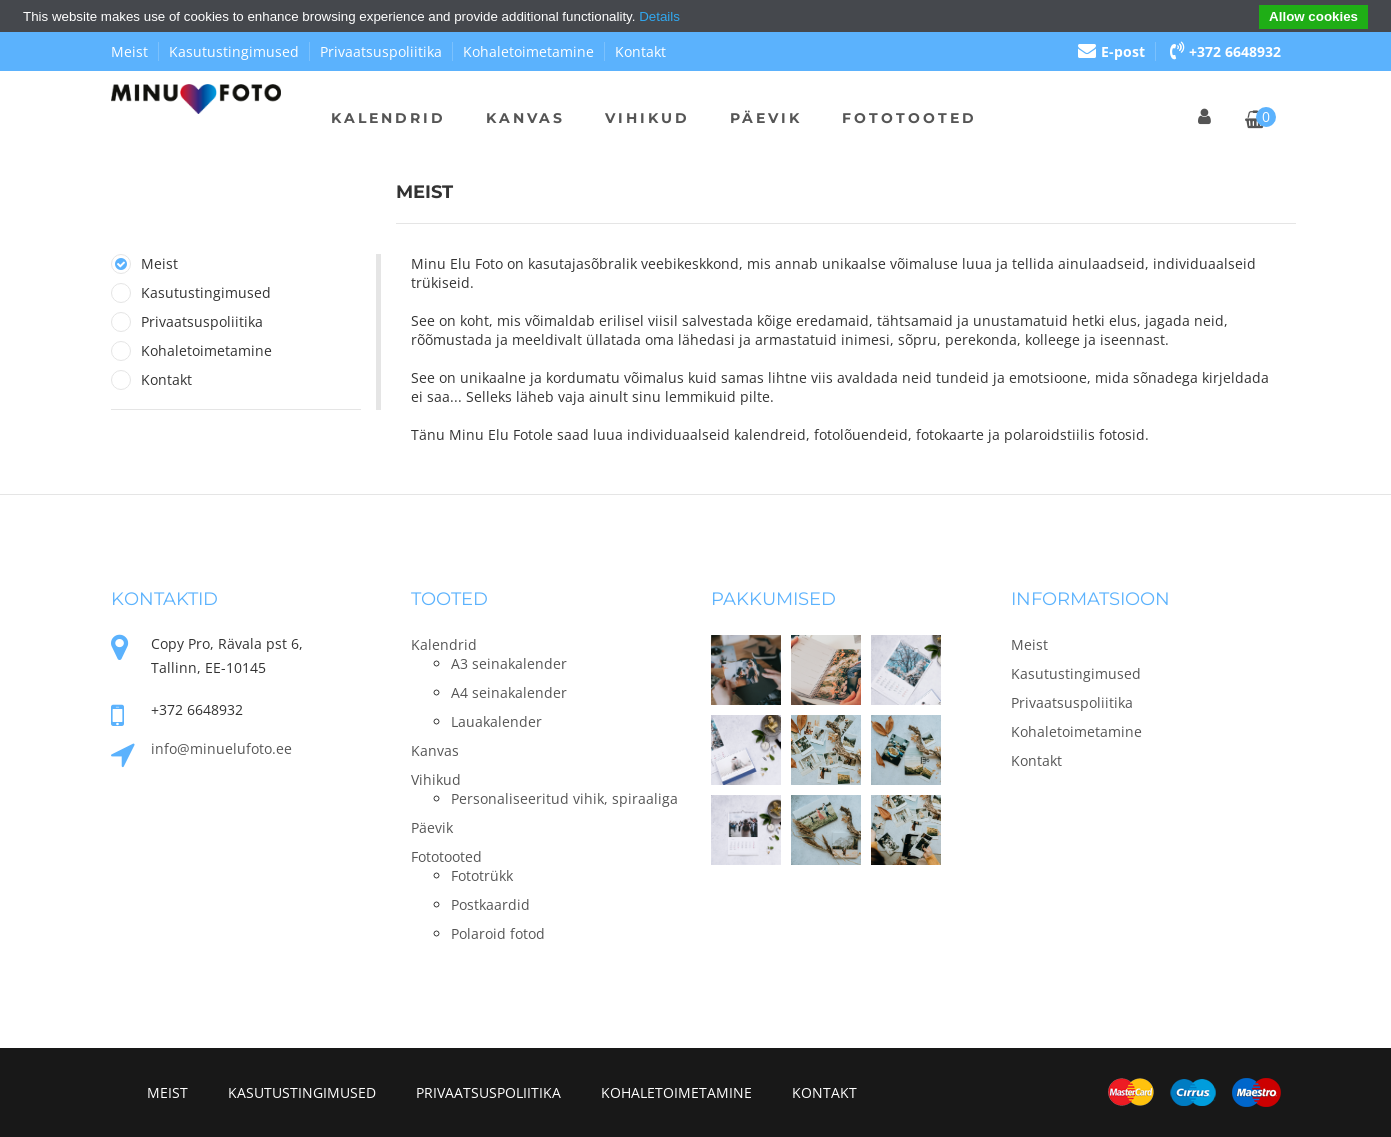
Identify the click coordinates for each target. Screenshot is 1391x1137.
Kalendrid (388, 118)
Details (659, 16)
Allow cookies (1313, 16)
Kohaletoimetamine (528, 51)
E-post (1111, 51)
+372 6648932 (1225, 51)
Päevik (766, 118)
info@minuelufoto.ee (221, 748)
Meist (129, 51)
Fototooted (909, 118)
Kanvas (525, 118)
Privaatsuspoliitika (381, 51)
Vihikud (647, 118)
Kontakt (640, 51)
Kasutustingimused (234, 51)
